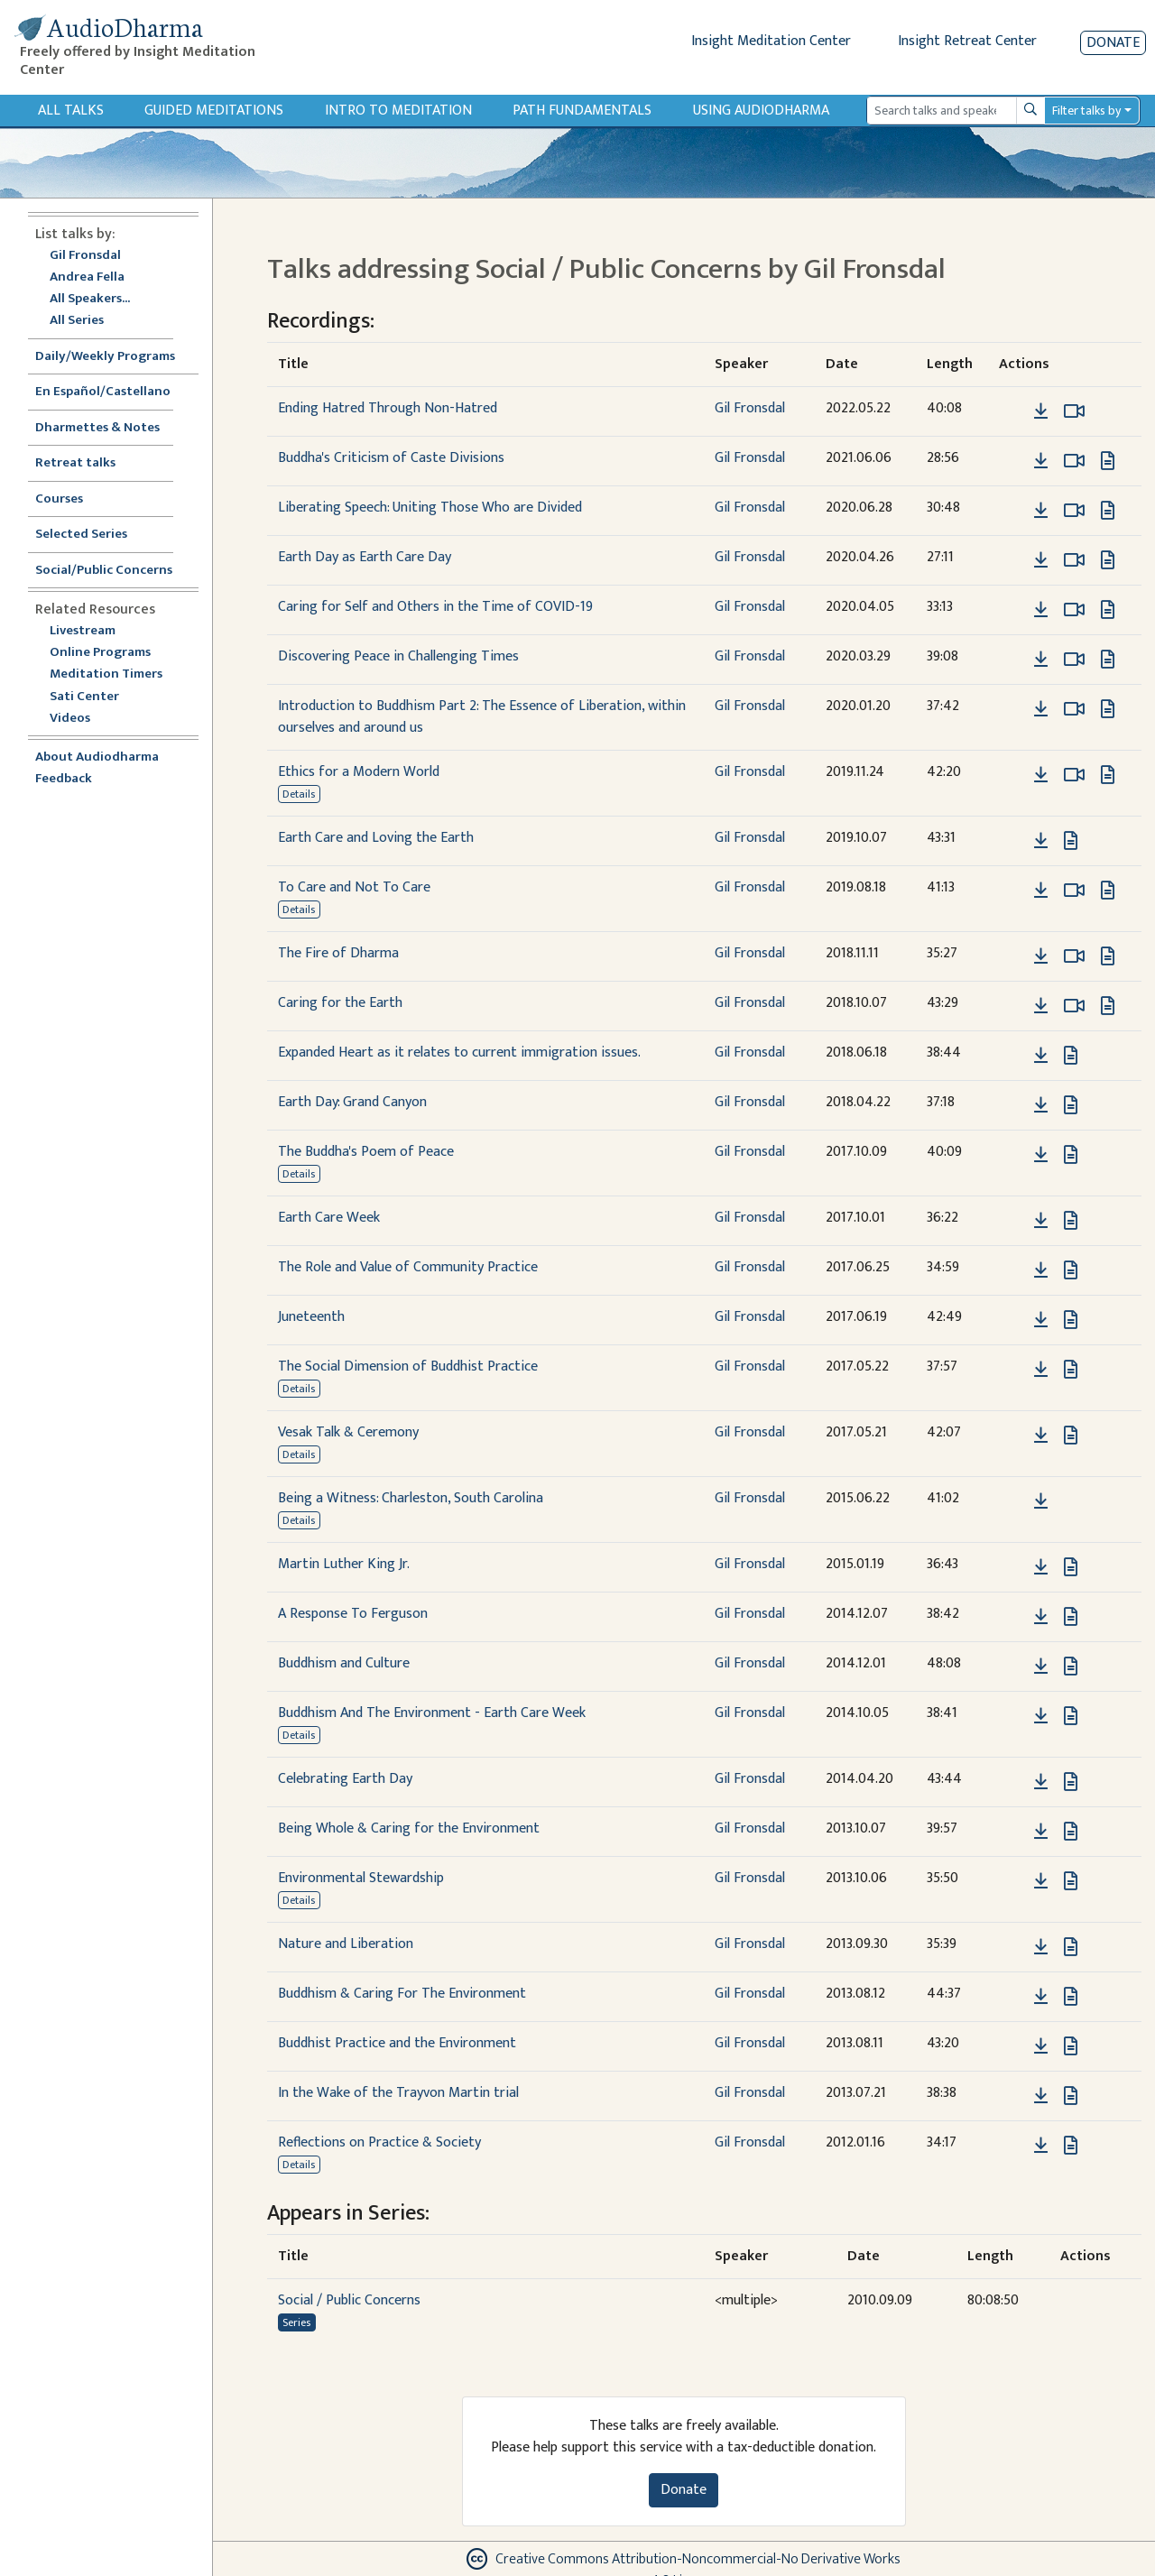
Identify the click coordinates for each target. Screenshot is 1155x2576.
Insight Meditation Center (771, 41)
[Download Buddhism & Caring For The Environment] (1041, 1996)
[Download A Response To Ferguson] (1041, 1616)
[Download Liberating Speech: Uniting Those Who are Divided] (1041, 510)
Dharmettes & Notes (97, 428)
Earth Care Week (329, 1217)
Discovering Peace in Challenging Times (398, 656)
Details (298, 794)
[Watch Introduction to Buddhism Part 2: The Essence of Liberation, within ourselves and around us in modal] (1074, 709)
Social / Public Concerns (349, 2300)
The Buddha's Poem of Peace (366, 1152)
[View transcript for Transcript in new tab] (1108, 460)
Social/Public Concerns (103, 570)
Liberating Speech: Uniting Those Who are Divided (430, 507)
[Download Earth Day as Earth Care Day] (1041, 560)
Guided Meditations (213, 110)
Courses (59, 499)
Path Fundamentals (582, 110)
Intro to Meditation (398, 110)
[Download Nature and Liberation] (1041, 1947)
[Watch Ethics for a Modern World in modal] (1074, 775)
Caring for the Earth (340, 1003)
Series (296, 2322)
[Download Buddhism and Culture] (1041, 1666)
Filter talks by (1086, 110)
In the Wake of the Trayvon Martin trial (398, 2093)
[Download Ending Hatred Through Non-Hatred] (1041, 411)
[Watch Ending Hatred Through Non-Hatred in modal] (1074, 411)
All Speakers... (90, 299)
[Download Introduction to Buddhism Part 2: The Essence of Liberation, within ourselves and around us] (1041, 709)
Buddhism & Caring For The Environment (402, 1993)
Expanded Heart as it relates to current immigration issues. (459, 1052)
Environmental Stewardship (361, 1878)
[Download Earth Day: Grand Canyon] (1041, 1105)
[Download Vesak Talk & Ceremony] (1041, 1435)
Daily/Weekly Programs (114, 356)
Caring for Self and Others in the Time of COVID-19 (435, 607)
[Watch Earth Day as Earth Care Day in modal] (1074, 560)
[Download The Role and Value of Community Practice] (1041, 1270)
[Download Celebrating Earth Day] (1041, 1782)
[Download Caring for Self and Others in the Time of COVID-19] (1041, 609)
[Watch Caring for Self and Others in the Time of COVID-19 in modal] (1074, 610)
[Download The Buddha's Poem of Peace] (1041, 1154)
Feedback (63, 779)
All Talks (71, 110)
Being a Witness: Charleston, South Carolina (410, 1498)
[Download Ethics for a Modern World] (1041, 775)
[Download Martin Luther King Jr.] (1041, 1567)
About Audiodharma (97, 757)
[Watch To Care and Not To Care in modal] (1074, 890)
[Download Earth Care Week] (1041, 1220)
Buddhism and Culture (344, 1663)
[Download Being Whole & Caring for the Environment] (1041, 1831)
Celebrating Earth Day (345, 1779)
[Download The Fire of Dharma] (1041, 956)
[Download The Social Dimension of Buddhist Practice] (1041, 1369)
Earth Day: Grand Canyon (352, 1102)
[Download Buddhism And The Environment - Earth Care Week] (1041, 1716)
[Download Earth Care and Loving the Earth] (1041, 840)
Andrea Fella (87, 277)
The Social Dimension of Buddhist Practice (408, 1366)
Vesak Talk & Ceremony (348, 1432)
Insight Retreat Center (967, 41)
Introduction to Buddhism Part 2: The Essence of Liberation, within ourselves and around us (482, 717)
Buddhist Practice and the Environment (397, 2043)
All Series (77, 320)
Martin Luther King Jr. (344, 1564)
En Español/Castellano (103, 392)
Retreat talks (75, 463)
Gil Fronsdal (85, 255)
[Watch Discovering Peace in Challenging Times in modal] (1074, 659)
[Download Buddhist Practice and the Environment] (1041, 2046)
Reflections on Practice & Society (379, 2142)
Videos (79, 718)
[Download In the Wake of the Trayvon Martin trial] (1041, 2096)
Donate (1113, 43)
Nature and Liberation (345, 1944)
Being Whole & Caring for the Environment (409, 1828)
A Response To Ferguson (353, 1614)
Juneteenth (311, 1317)
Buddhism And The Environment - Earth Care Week (432, 1713)
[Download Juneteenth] (1041, 1320)
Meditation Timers (106, 674)
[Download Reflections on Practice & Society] (1041, 2145)
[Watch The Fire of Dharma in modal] (1074, 956)
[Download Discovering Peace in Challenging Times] (1041, 659)
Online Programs (100, 652)
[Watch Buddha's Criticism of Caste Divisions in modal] (1074, 461)
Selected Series (92, 534)
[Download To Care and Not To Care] (1041, 890)
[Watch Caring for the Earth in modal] (1074, 1006)
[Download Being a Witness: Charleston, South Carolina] (1041, 1501)
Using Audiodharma (761, 110)
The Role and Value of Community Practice (408, 1267)
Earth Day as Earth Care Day (364, 557)
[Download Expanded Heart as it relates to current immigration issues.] (1041, 1055)
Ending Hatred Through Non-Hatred (387, 408)
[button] (1013, 411)
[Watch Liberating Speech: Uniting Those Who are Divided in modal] (1074, 510)
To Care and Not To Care (354, 887)
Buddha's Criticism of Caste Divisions (391, 458)
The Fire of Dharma (338, 953)
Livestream (83, 631)
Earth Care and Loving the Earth (376, 838)
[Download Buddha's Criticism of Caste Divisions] (1041, 461)
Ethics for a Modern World (358, 772)
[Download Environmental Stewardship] (1041, 1881)
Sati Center (84, 697)
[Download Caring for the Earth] (1041, 1006)
